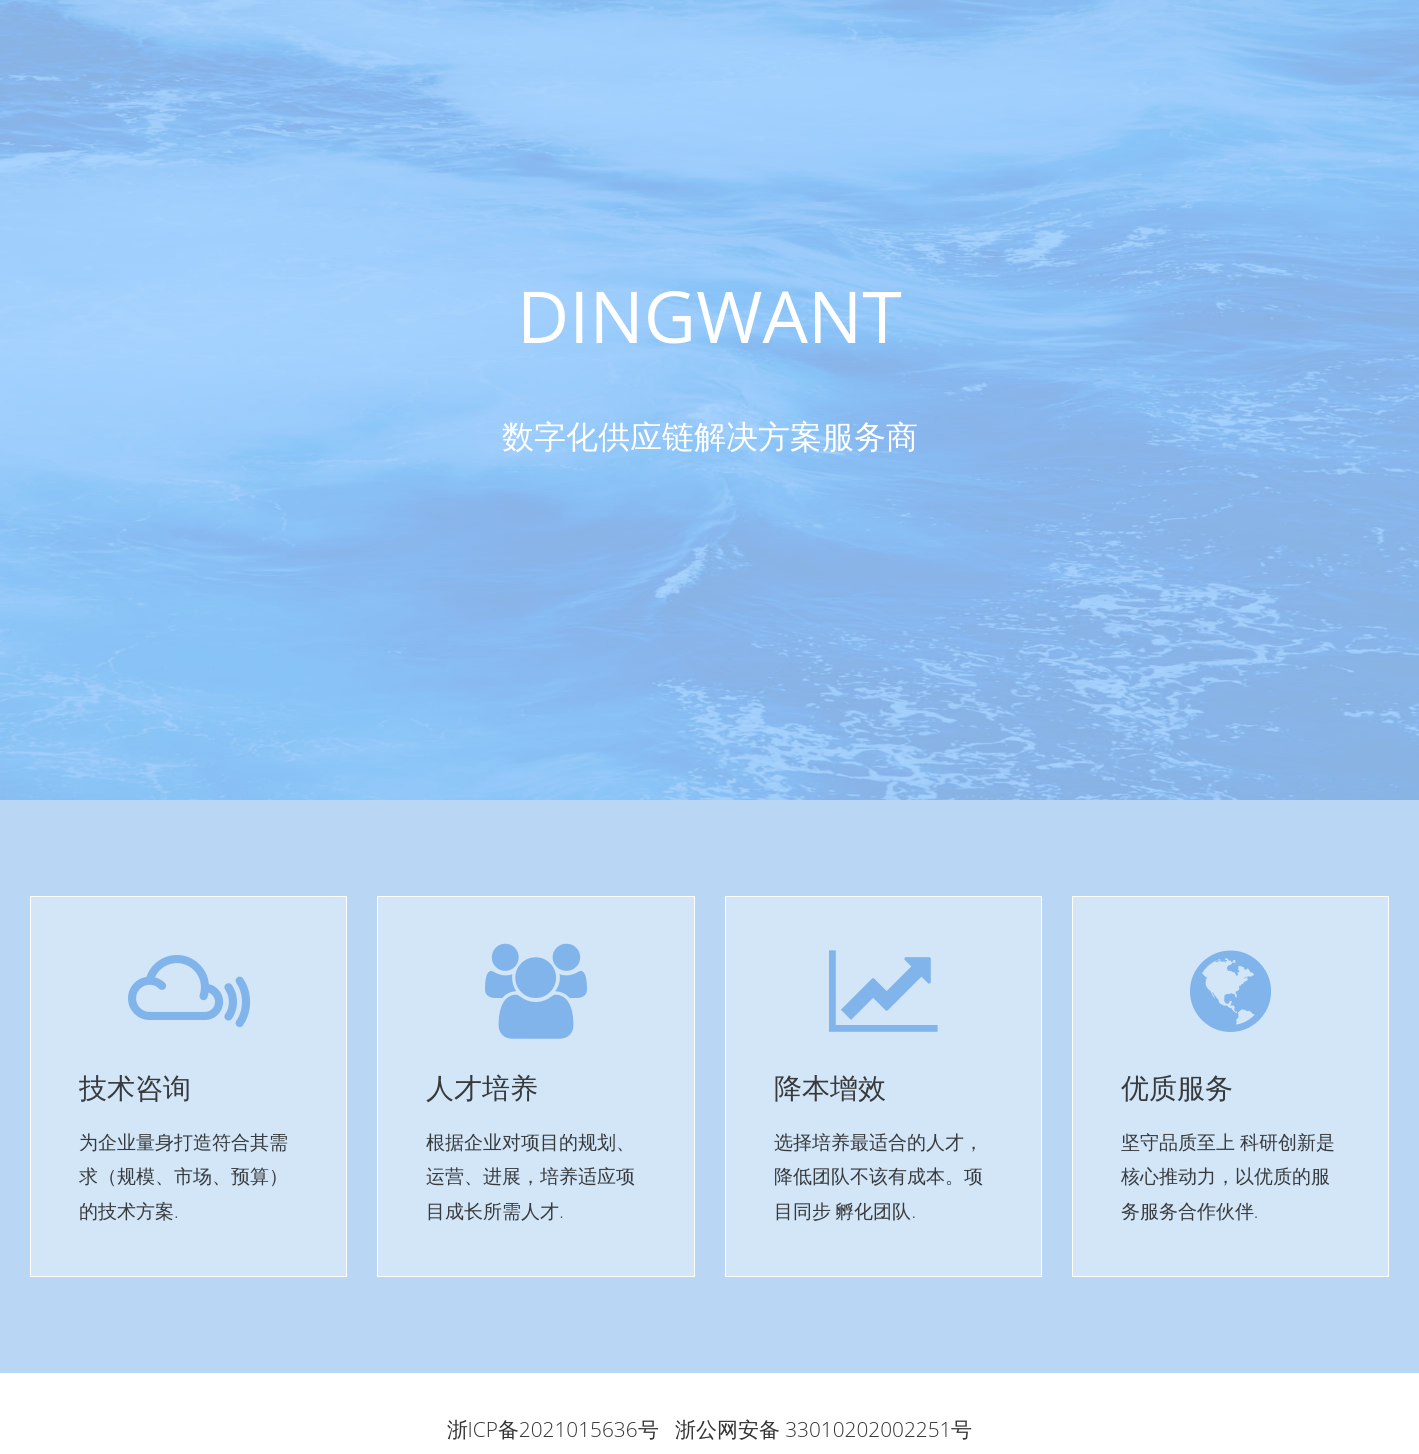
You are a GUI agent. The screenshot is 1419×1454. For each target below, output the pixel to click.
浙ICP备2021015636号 (553, 1429)
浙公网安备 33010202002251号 (824, 1429)
